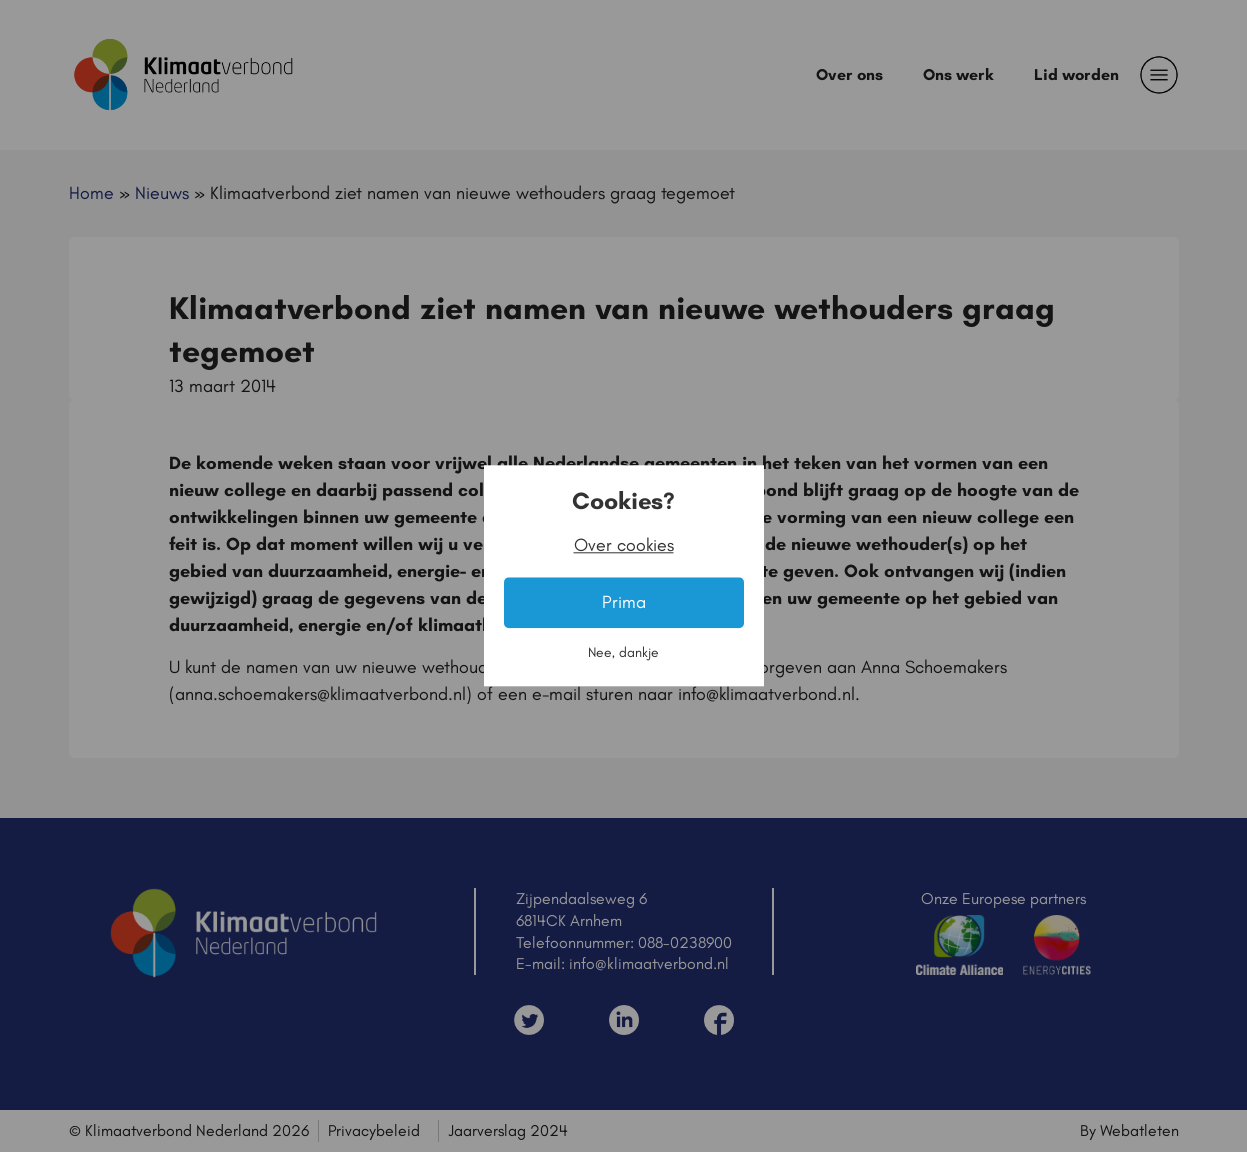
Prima (624, 603)
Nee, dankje (623, 653)
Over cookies (624, 546)
